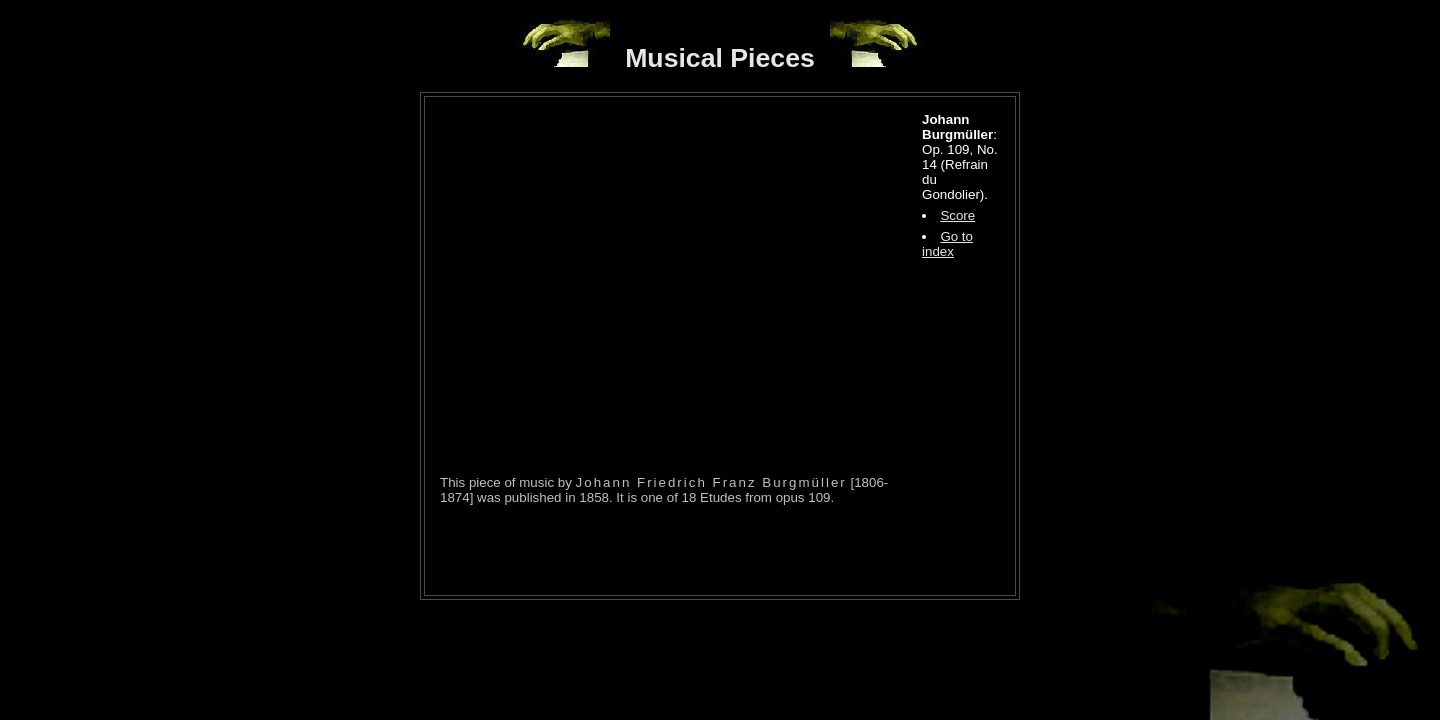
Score (957, 215)
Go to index (947, 244)
